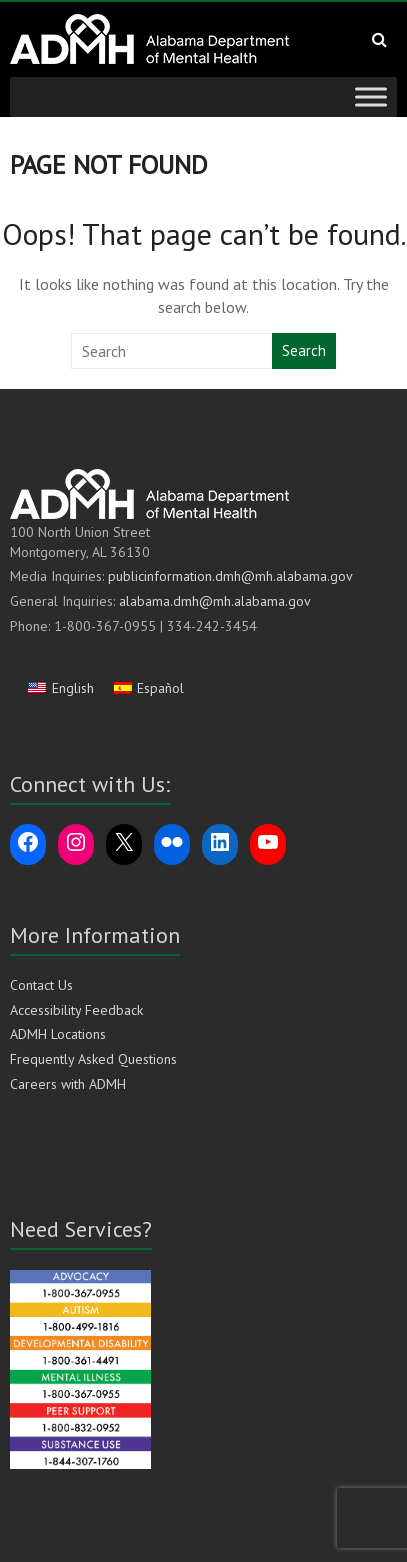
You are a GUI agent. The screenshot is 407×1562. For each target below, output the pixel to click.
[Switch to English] (61, 687)
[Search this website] (173, 351)
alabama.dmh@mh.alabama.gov (215, 601)
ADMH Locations (58, 1034)
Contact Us (41, 985)
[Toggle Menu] (371, 96)
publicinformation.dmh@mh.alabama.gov (230, 576)
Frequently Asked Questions (93, 1059)
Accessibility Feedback (76, 1010)
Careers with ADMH (68, 1084)
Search (304, 350)
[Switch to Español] (149, 687)
